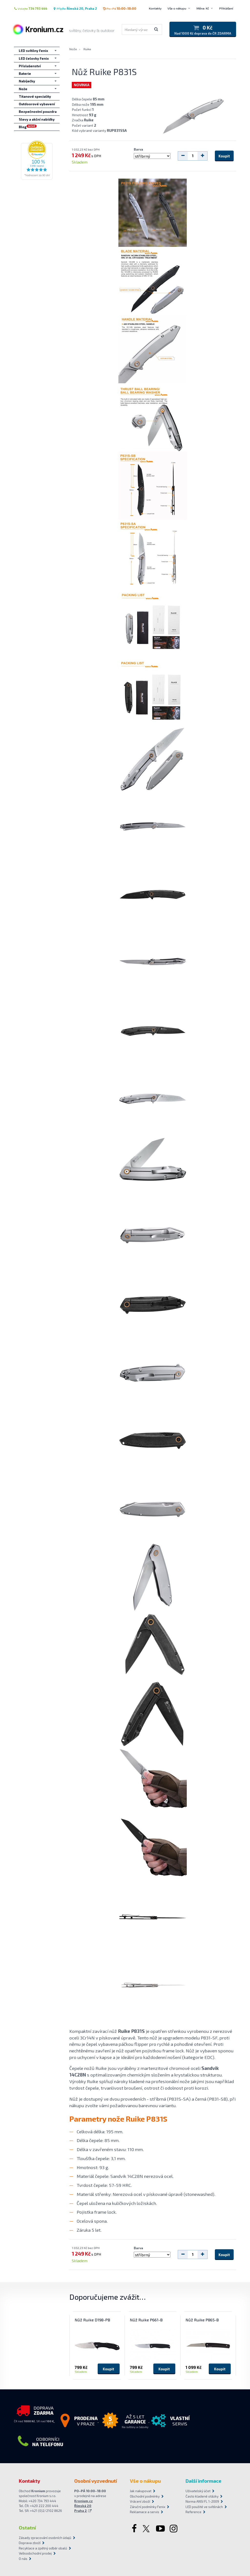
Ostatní (27, 2527)
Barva (138, 149)
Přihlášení (226, 8)
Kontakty (155, 8)
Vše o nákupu (176, 8)
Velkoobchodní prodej (35, 2553)
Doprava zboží (30, 2543)
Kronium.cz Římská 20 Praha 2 (83, 2506)
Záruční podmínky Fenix (147, 2507)
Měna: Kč (203, 8)
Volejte (30, 8)
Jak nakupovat (140, 2491)
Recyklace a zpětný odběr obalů (43, 2548)
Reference (193, 2512)
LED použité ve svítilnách (204, 2507)
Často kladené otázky (202, 2496)
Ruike (87, 49)
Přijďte (75, 8)
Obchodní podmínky (145, 2496)
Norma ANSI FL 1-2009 (202, 2501)
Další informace (203, 2481)
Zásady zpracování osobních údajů (45, 2538)
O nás (23, 2559)
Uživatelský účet (198, 2491)
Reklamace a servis (144, 2512)
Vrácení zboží (140, 2501)
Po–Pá (119, 8)
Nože (73, 49)
